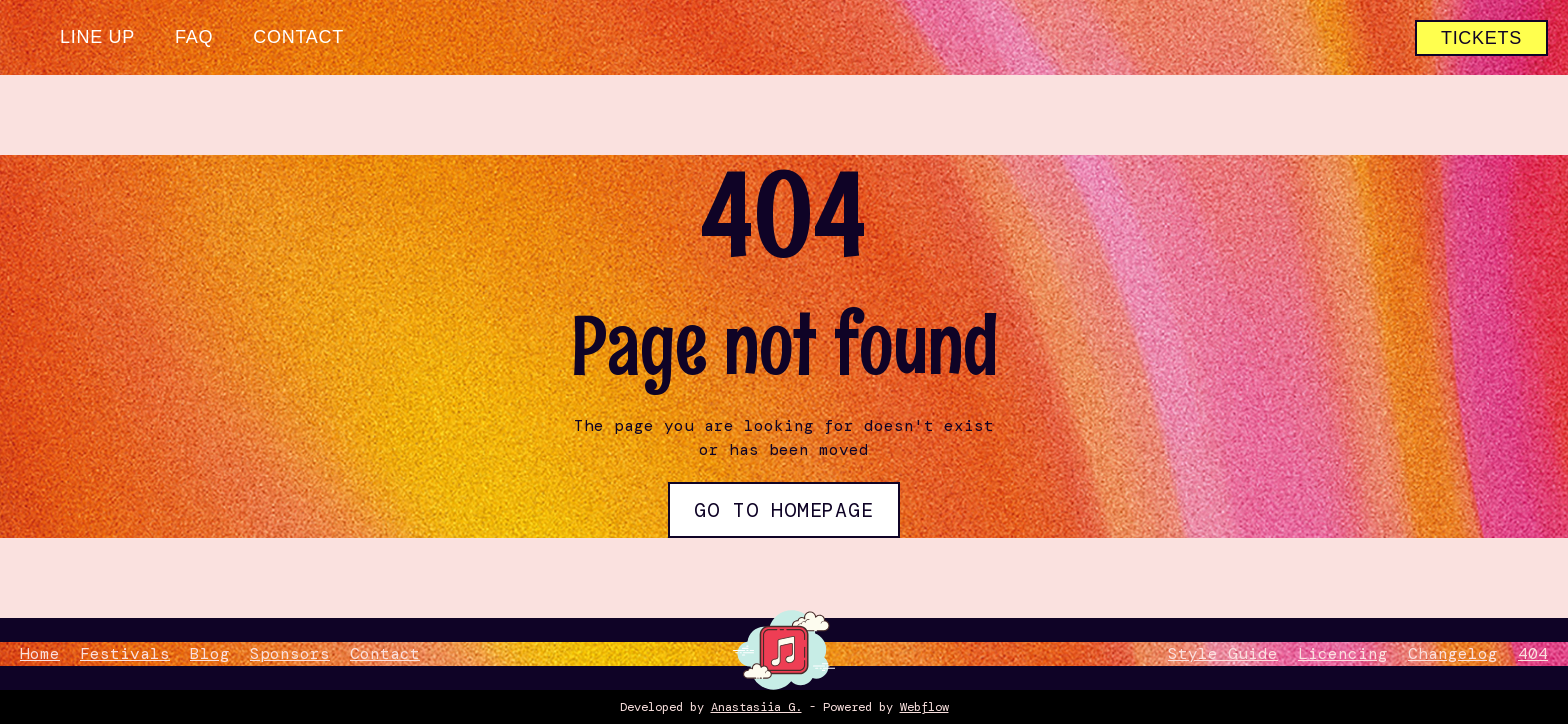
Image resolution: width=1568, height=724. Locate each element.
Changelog (1453, 653)
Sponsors (290, 653)
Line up (97, 37)
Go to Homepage (783, 510)
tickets (1481, 38)
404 (1533, 653)
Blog (210, 653)
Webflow (924, 707)
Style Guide (1223, 653)
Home (40, 653)
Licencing (1343, 653)
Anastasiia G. (756, 707)
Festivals (125, 653)
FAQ (194, 37)
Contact (298, 37)
